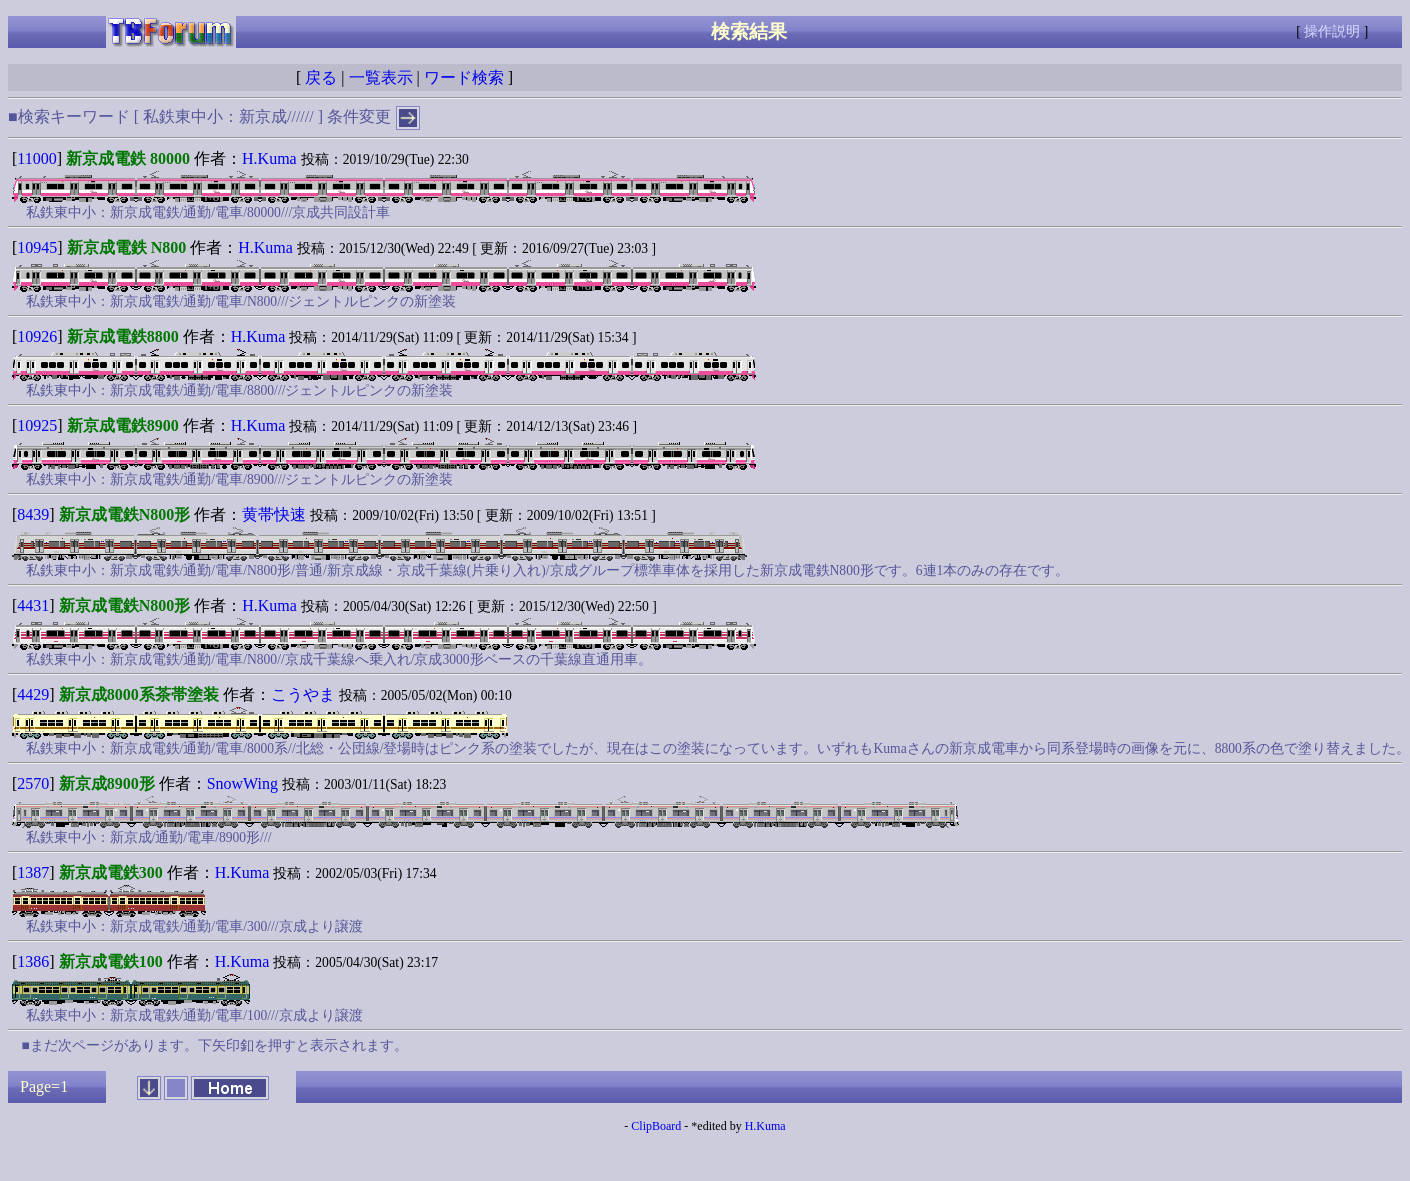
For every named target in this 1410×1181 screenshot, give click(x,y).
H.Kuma (269, 158)
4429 (33, 694)
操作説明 (1332, 31)
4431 (33, 605)
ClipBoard (656, 1126)
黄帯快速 (274, 514)
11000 (36, 158)
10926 (37, 336)
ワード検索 (464, 77)
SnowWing (242, 783)
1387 (33, 872)
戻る (321, 77)
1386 (33, 961)
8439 (33, 514)
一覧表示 (381, 77)
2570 (33, 783)
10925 (37, 425)
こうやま (303, 694)
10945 (37, 247)
